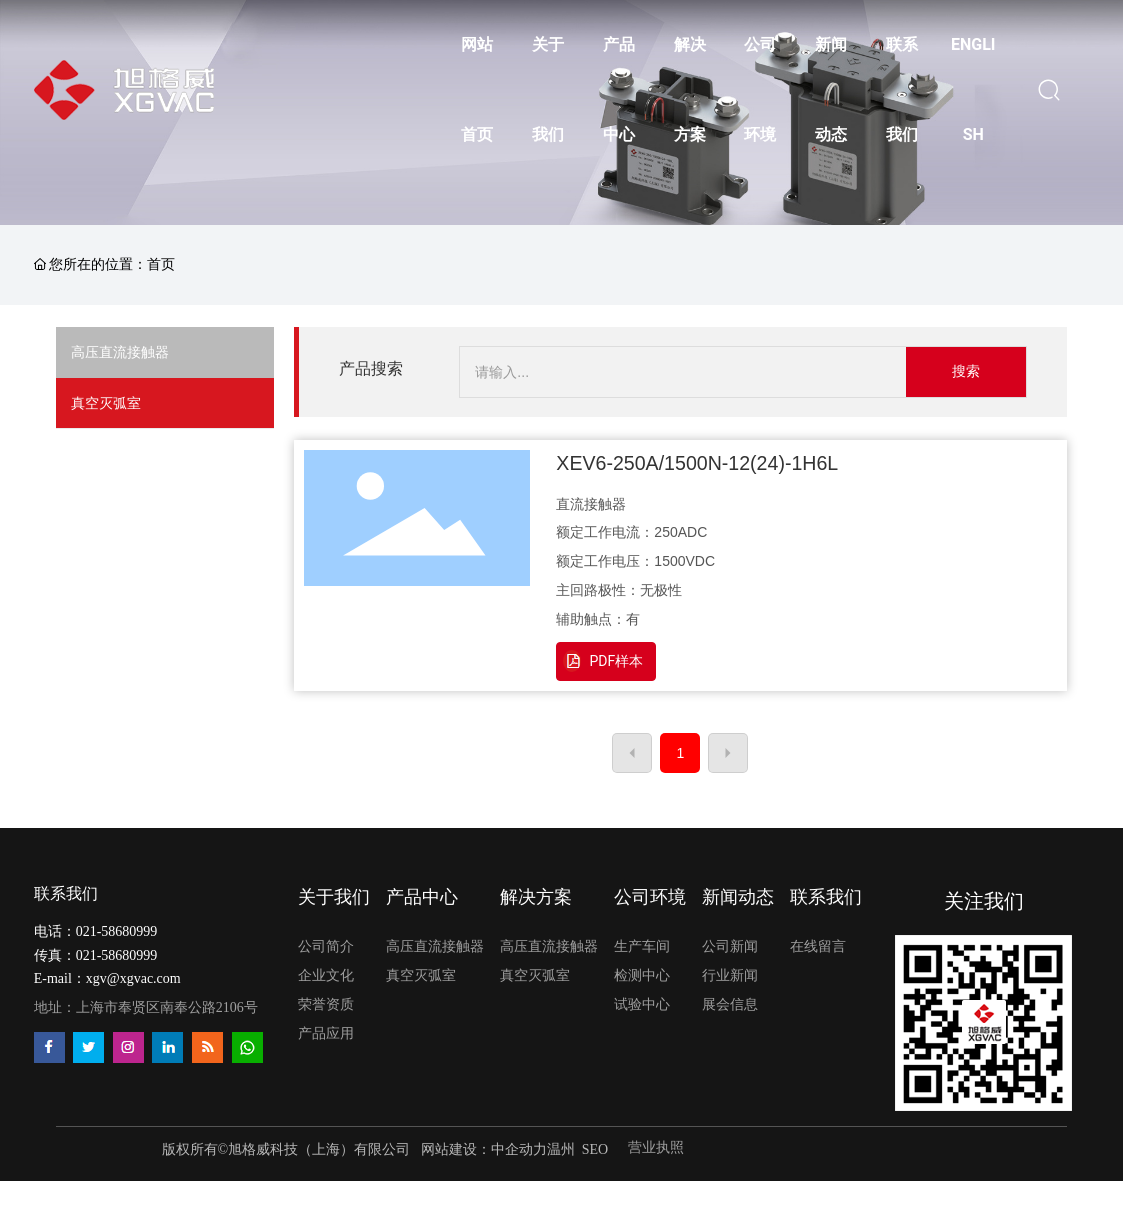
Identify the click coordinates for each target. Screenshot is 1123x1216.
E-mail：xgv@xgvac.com (107, 978)
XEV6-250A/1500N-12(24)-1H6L (697, 463)
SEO (595, 1149)
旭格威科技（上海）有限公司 (319, 1149)
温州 (561, 1149)
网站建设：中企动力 (482, 1149)
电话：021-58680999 (96, 931)
